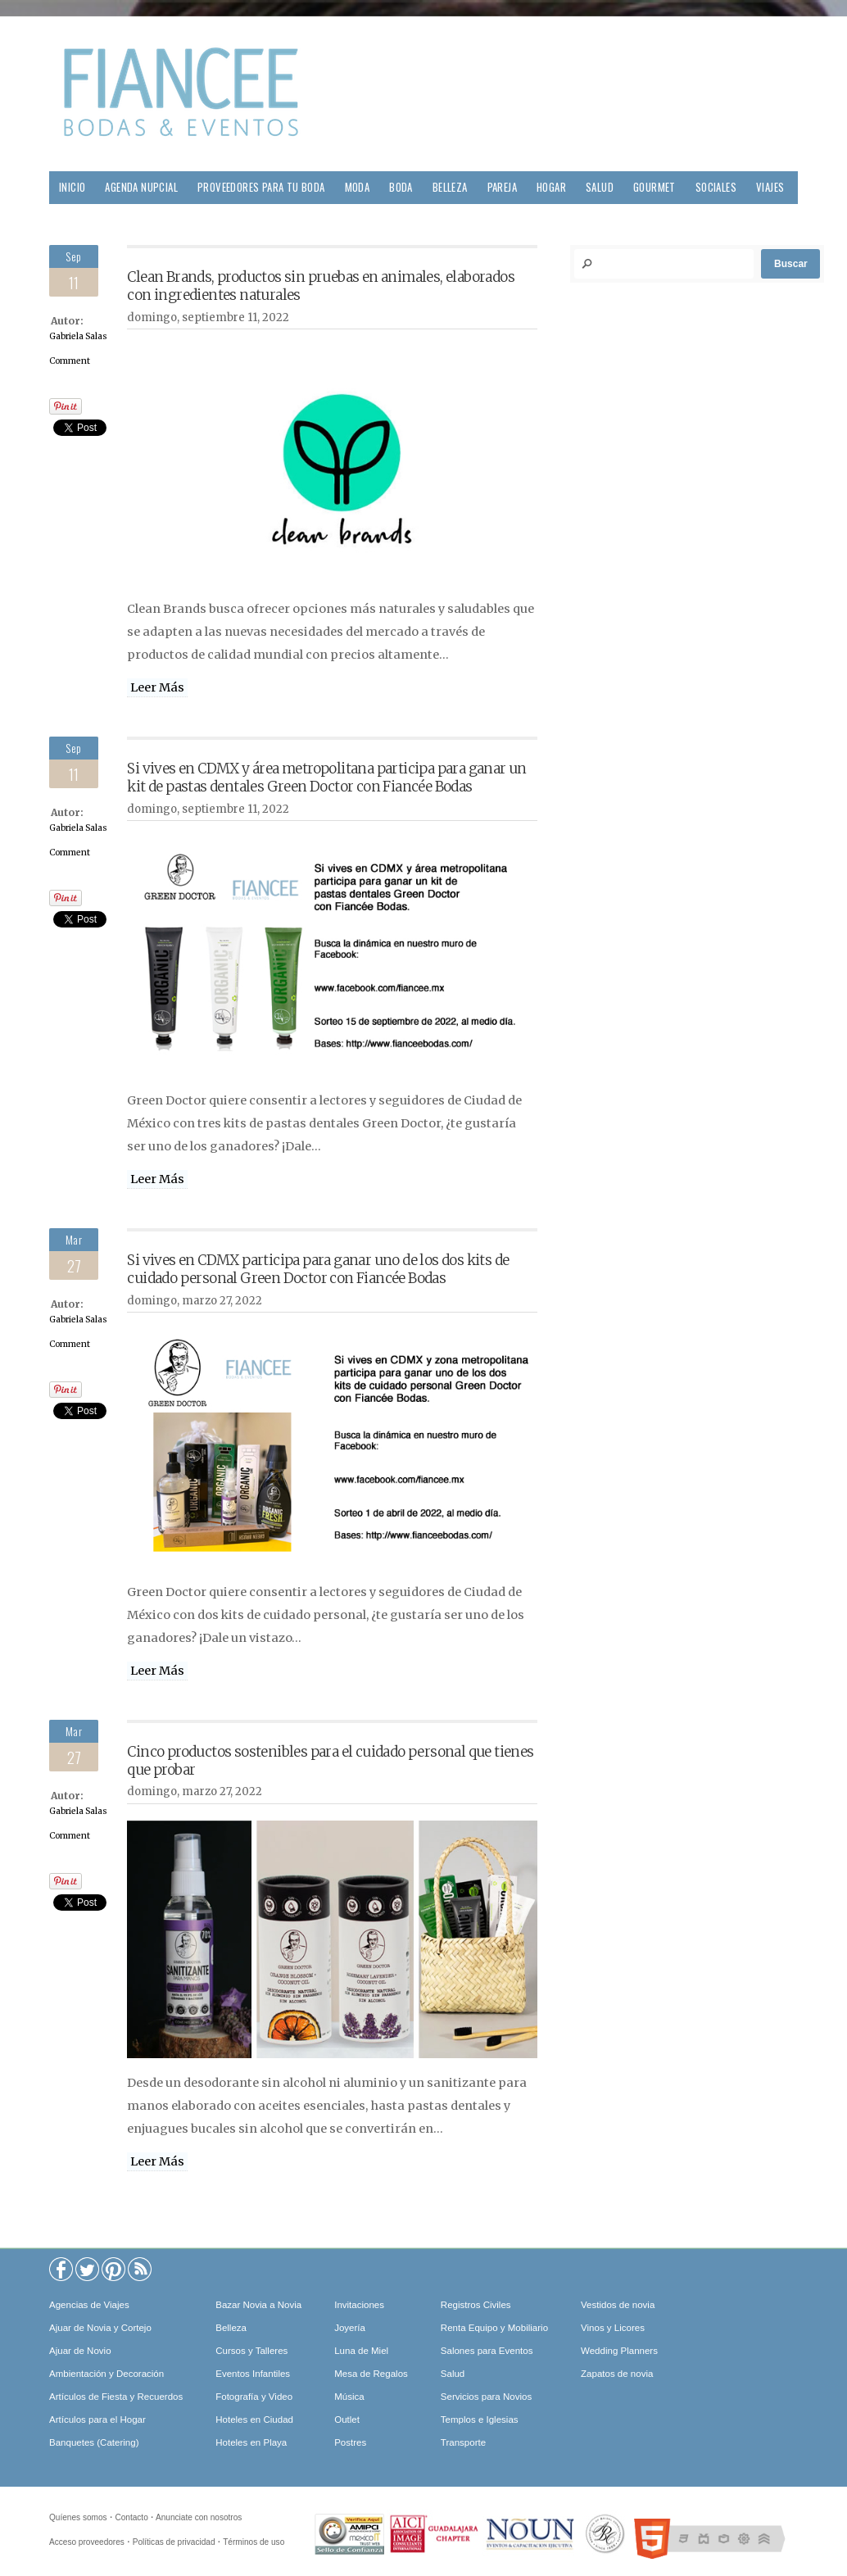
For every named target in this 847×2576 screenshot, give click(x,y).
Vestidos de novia (617, 2305)
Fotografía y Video (253, 2396)
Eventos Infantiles (252, 2374)
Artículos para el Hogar (97, 2419)
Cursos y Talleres (251, 2351)
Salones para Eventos (487, 2351)
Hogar (551, 187)
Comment (69, 361)
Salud (600, 187)
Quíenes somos (78, 2517)
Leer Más (157, 687)
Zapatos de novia (617, 2374)
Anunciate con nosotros (199, 2517)
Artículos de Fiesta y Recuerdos (116, 2396)
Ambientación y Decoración (106, 2374)
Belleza (450, 187)
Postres (350, 2442)
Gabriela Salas (78, 336)
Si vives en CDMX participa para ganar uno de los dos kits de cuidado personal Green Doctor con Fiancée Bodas (318, 1269)
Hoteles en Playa (251, 2442)
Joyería (349, 2328)
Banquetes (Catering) (93, 2442)
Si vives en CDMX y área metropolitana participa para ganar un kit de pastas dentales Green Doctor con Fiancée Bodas (326, 778)
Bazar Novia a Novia (258, 2305)
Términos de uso (253, 2542)
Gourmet (654, 187)
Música (349, 2396)
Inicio (72, 187)
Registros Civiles (476, 2305)
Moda (357, 187)
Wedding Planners (619, 2351)
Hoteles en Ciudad (254, 2419)
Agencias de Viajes (89, 2305)
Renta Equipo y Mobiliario (494, 2328)
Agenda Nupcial (141, 187)
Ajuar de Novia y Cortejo (100, 2328)
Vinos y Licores (613, 2328)
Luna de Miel (361, 2351)
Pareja (502, 187)
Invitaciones (359, 2305)
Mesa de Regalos (371, 2374)
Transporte (463, 2442)
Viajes (770, 187)
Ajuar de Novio (80, 2351)
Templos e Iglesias (480, 2419)
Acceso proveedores (87, 2542)
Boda (401, 187)
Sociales (715, 187)
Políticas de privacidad (174, 2542)
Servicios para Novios (486, 2396)
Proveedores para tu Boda (261, 187)
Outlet (347, 2419)
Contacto (131, 2517)
